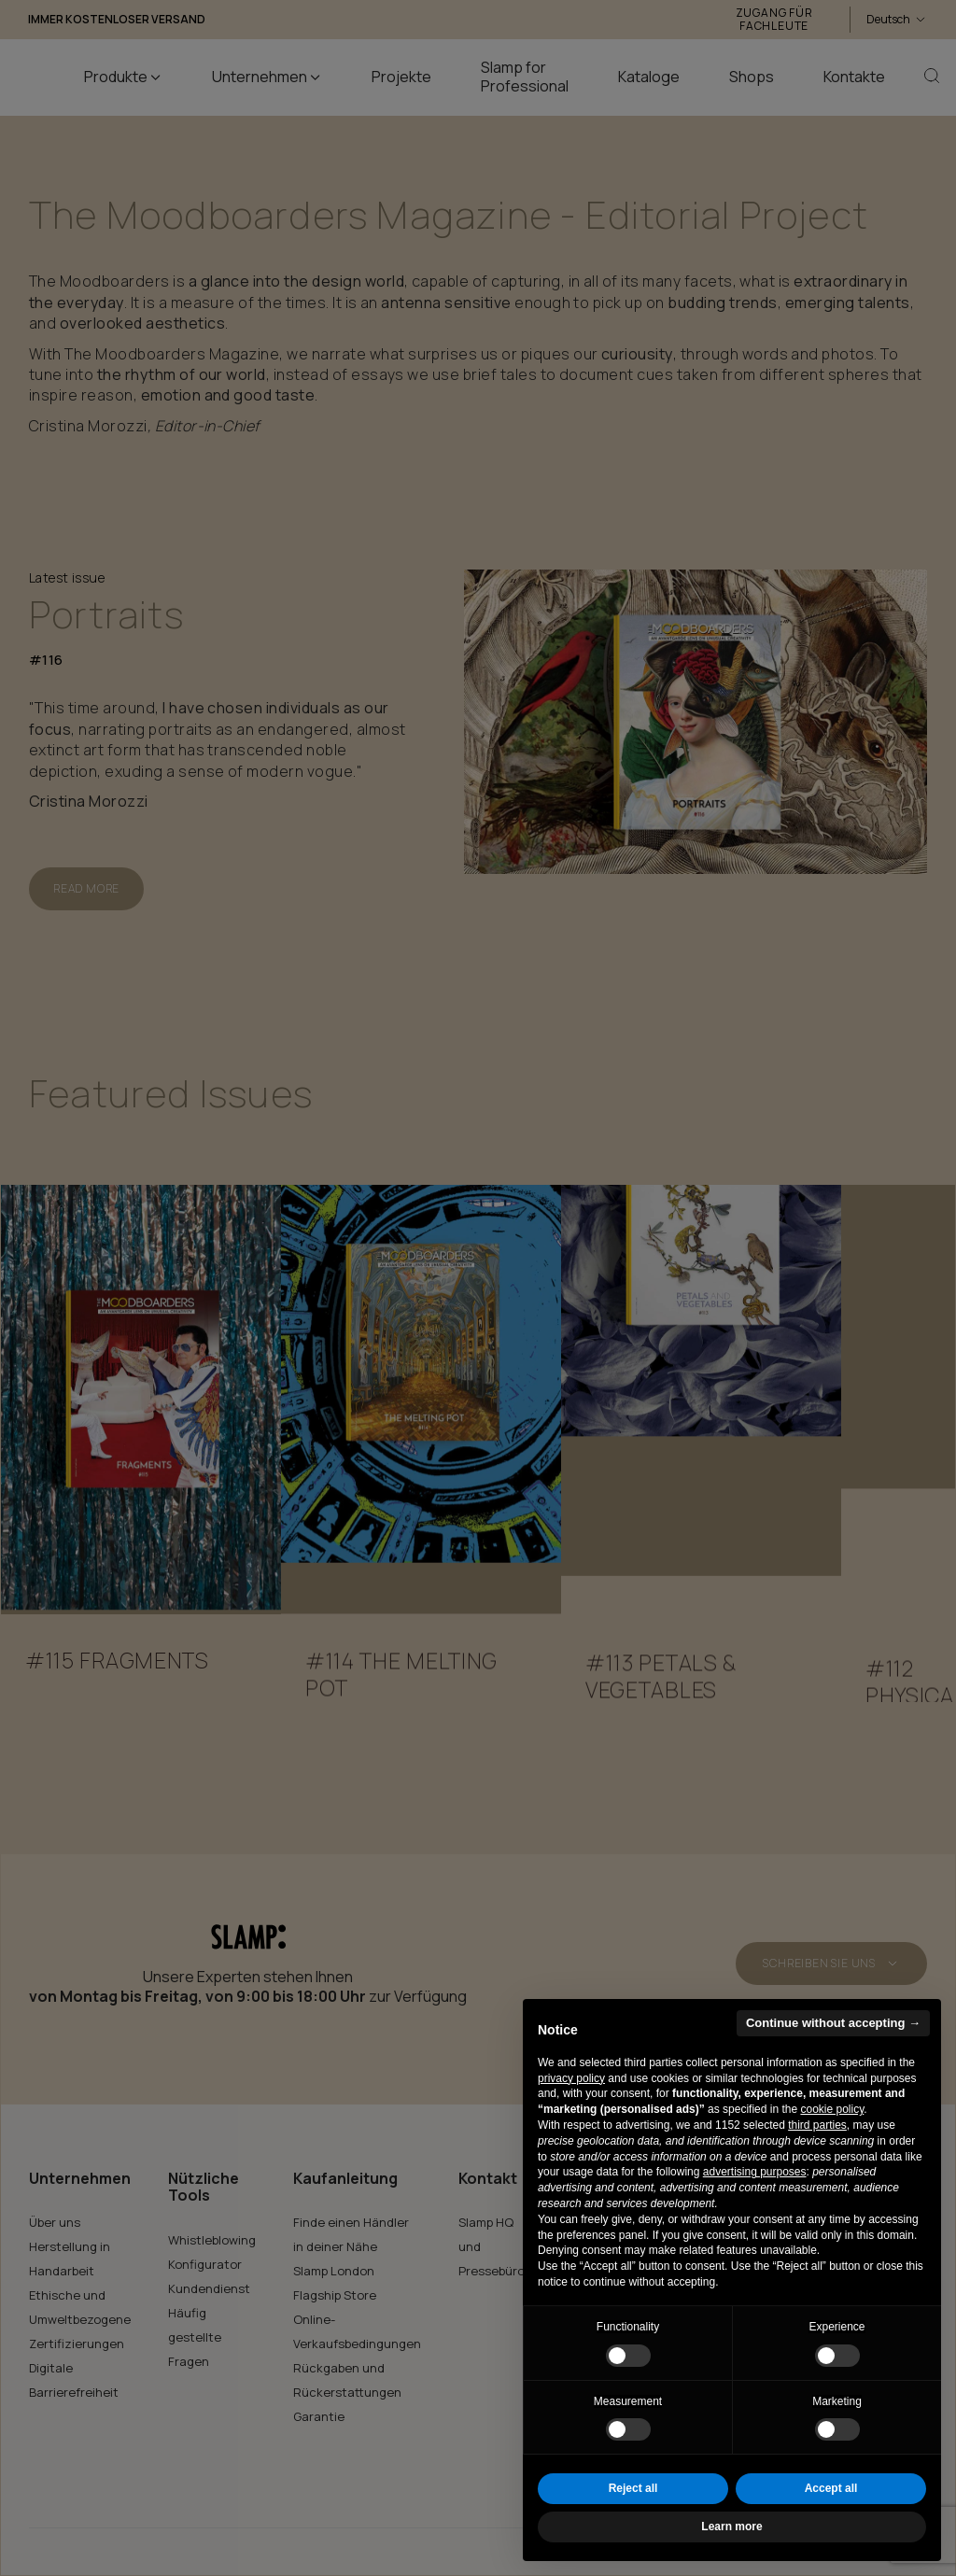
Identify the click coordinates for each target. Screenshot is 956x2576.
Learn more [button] (731, 2526)
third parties (817, 2125)
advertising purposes (755, 2171)
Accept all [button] (831, 2488)
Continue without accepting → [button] (833, 2023)
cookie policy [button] (832, 2109)
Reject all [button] (633, 2488)
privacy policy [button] (571, 2078)
